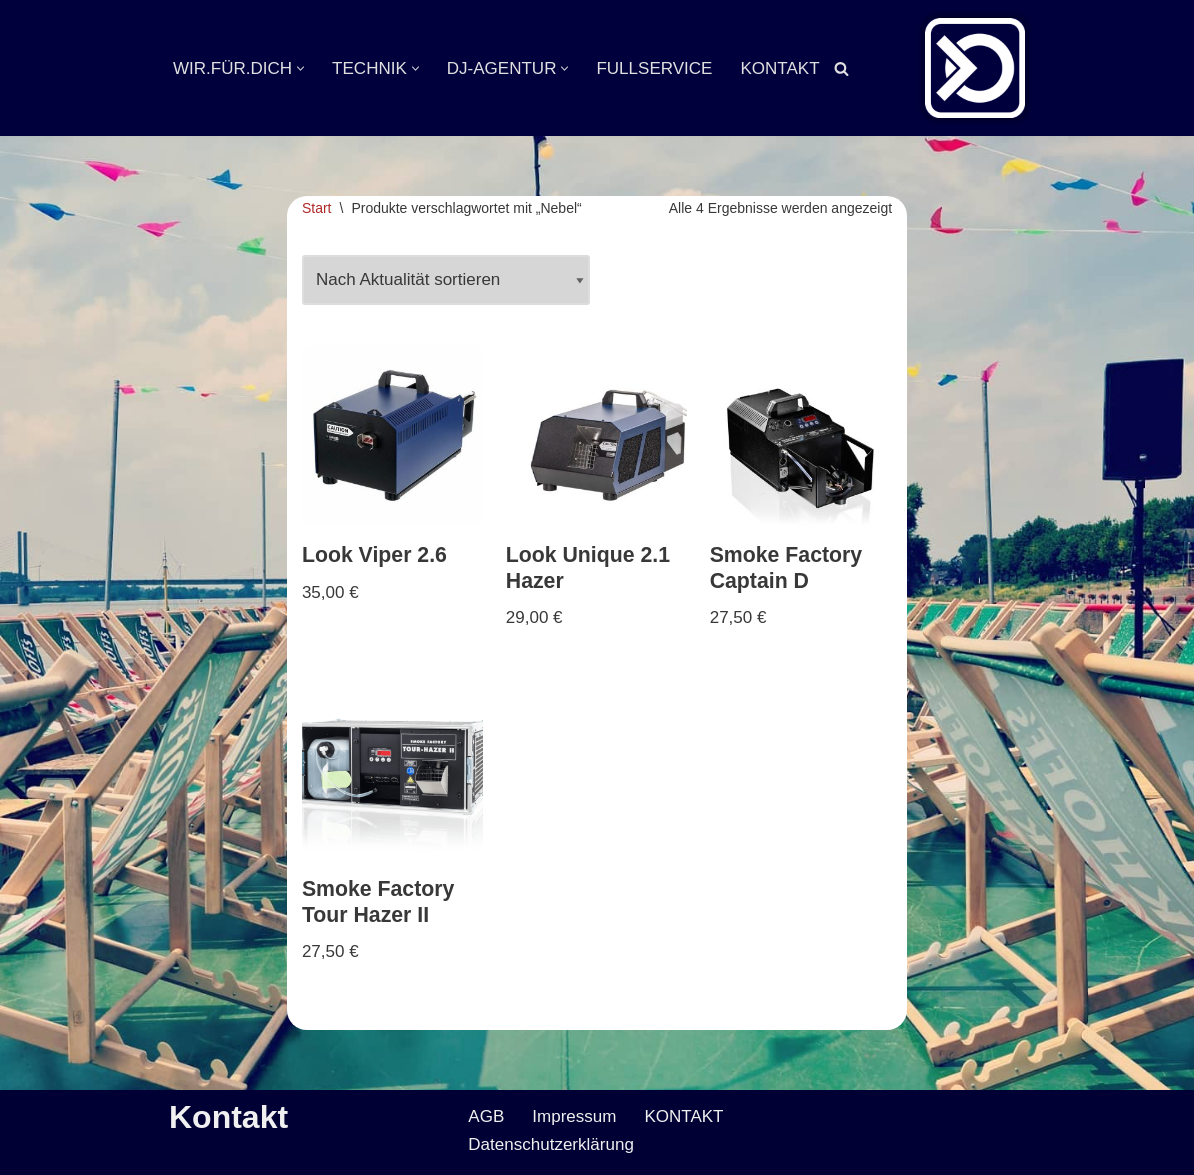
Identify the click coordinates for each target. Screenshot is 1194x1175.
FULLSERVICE (654, 68)
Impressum (574, 1117)
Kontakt (228, 1118)
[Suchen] (840, 68)
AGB (486, 1117)
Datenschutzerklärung (550, 1145)
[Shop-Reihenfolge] (446, 281)
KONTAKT (779, 68)
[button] (300, 68)
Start (317, 208)
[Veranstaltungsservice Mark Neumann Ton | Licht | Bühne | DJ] (975, 68)
